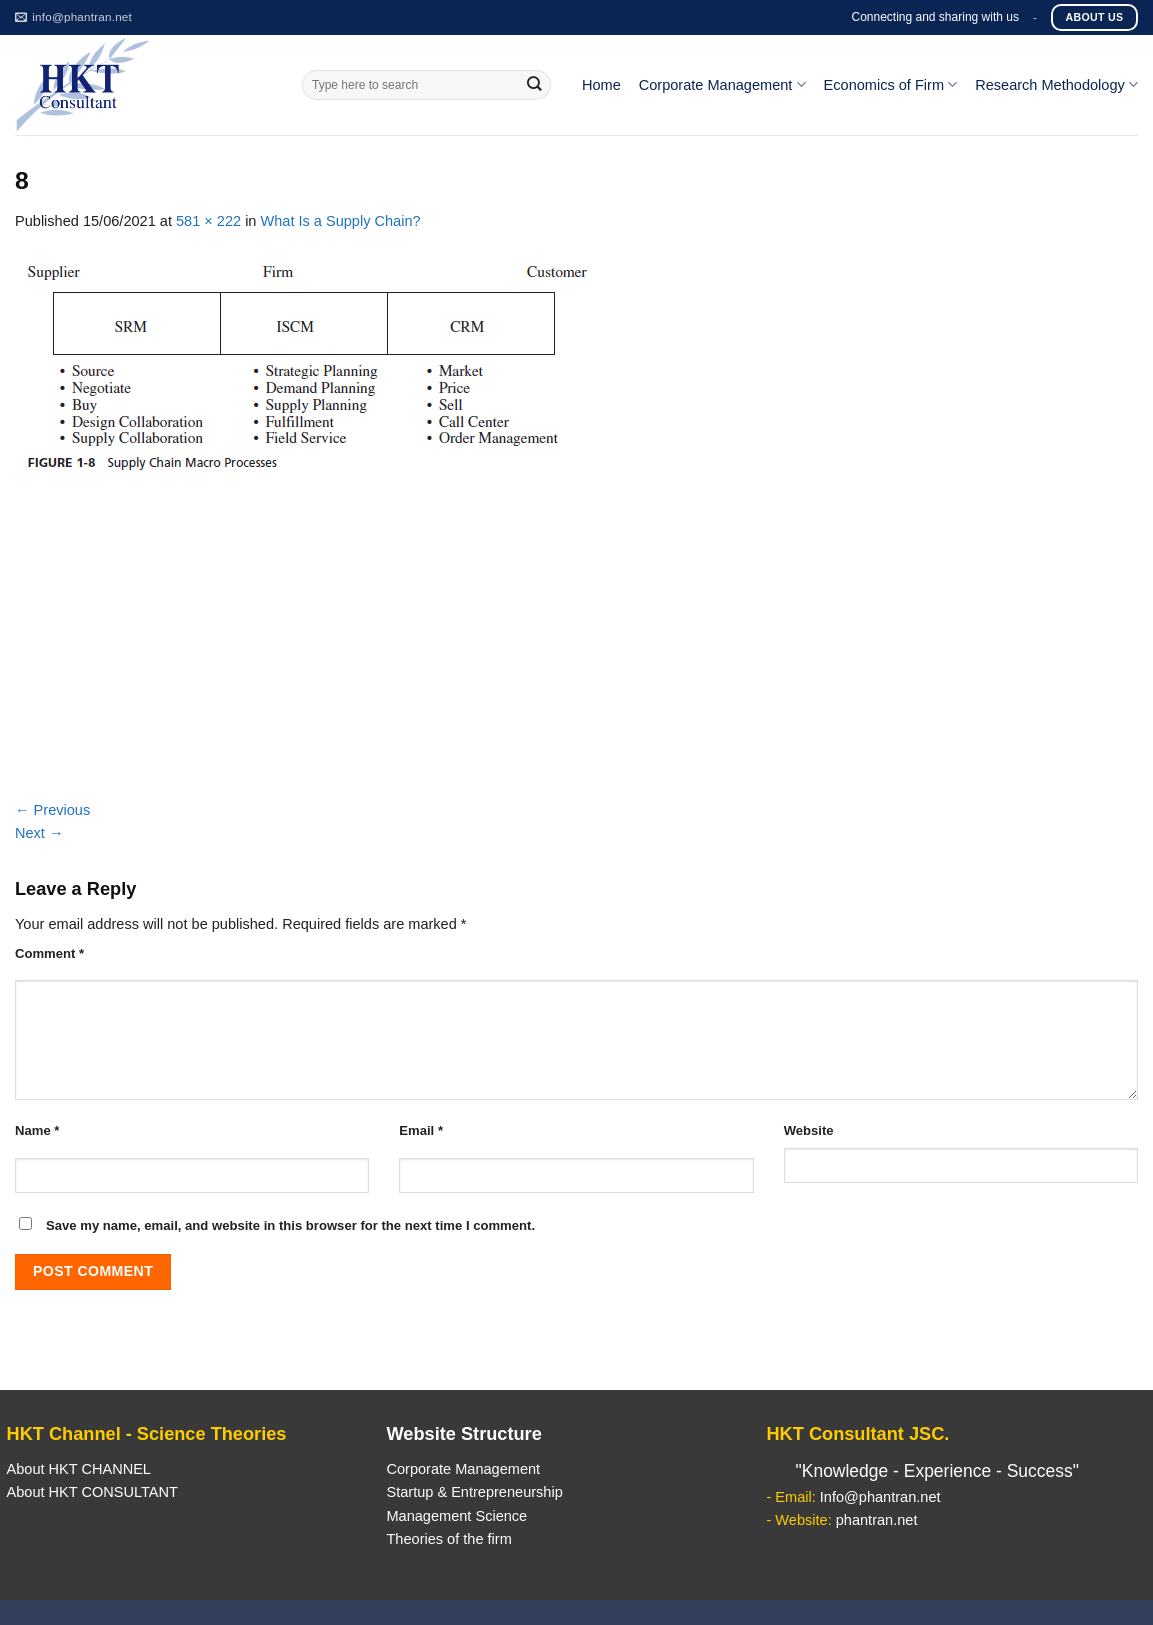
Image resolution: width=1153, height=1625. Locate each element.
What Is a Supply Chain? (341, 221)
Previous (52, 810)
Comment (49, 953)
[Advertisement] (576, 649)
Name (37, 1130)
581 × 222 (208, 221)
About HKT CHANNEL (79, 1469)
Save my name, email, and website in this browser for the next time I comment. (290, 1225)
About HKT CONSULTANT (92, 1492)
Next (39, 833)
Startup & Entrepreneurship (474, 1492)
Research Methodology (1056, 84)
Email (421, 1130)
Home (601, 85)
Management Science (456, 1516)
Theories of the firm (448, 1539)
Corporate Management (722, 84)
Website (809, 1130)
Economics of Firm (891, 84)
